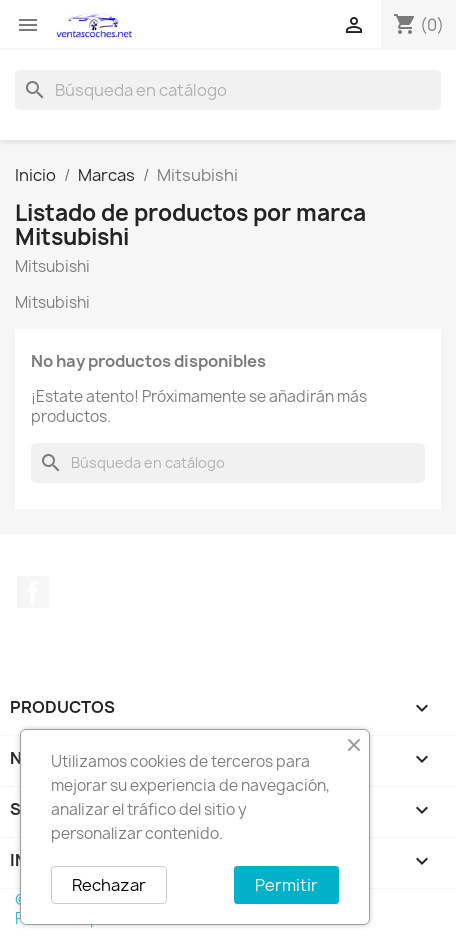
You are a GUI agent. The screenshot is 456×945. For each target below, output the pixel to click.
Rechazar (109, 885)
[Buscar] (228, 90)
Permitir (286, 885)
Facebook (33, 592)
